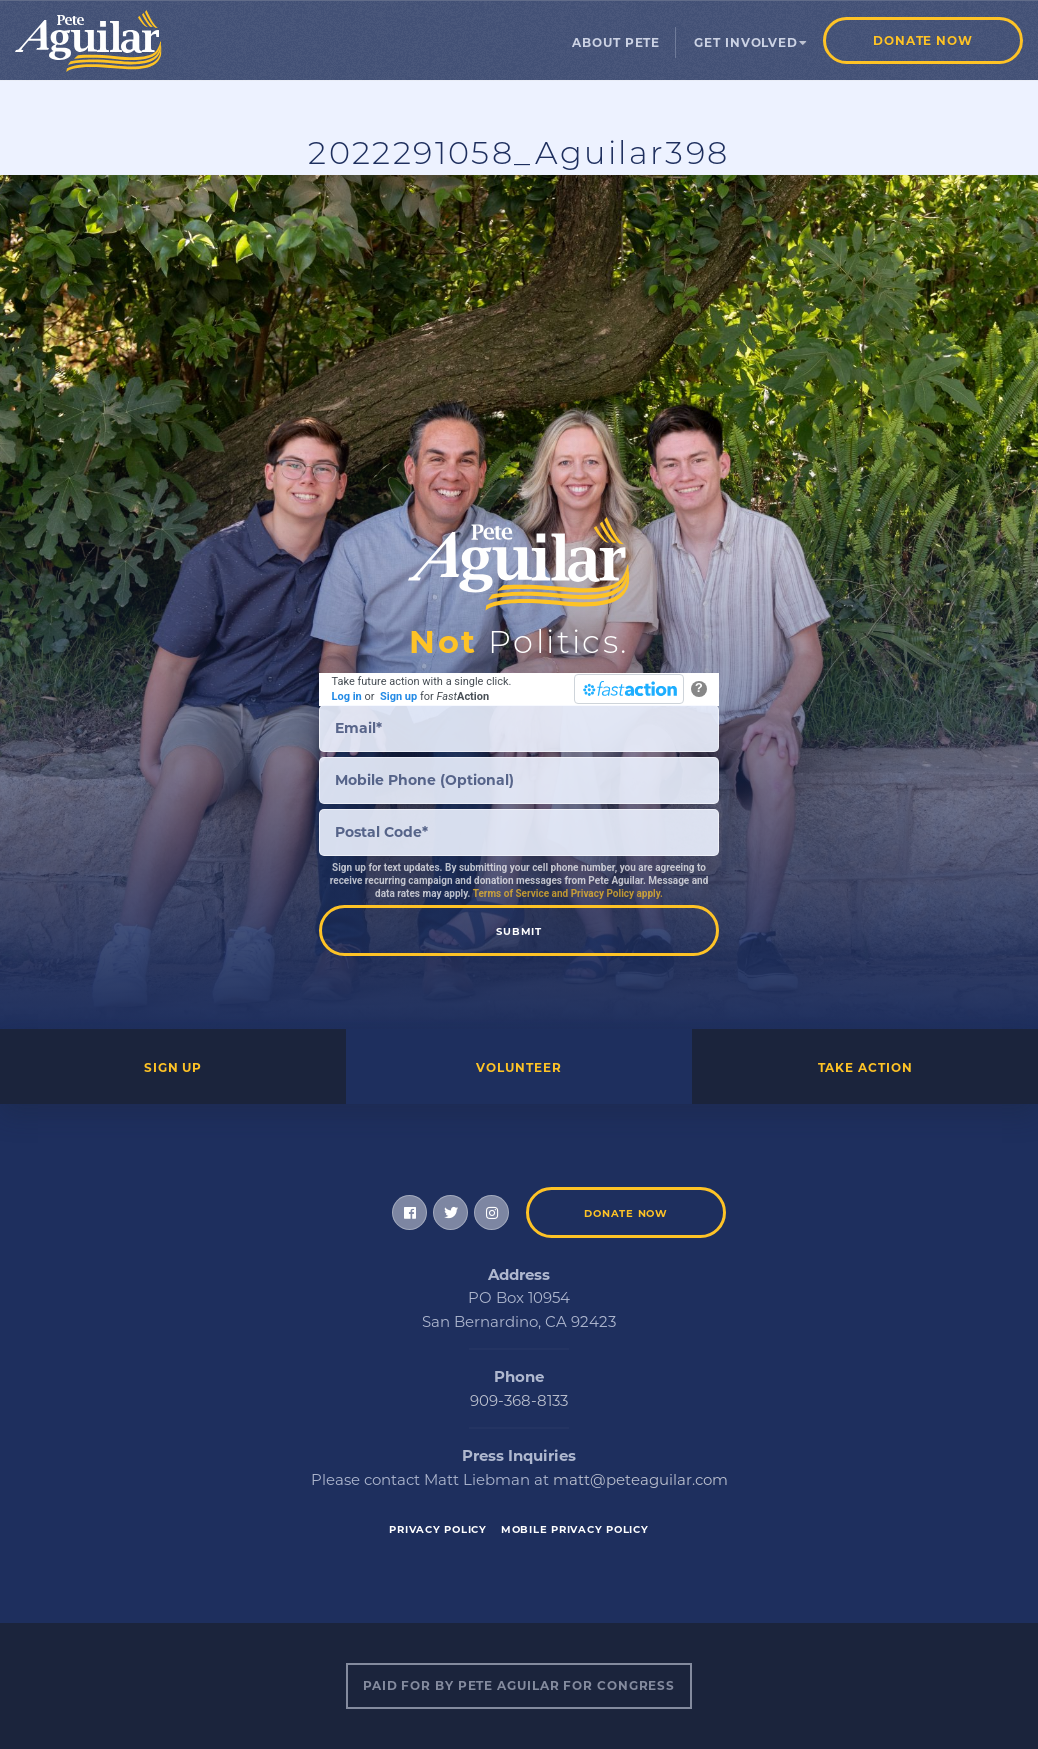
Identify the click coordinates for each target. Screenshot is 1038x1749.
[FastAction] (629, 689)
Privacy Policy (438, 1529)
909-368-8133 (519, 1400)
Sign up (398, 696)
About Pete (616, 42)
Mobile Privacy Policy (575, 1529)
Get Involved (746, 42)
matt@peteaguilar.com (640, 1479)
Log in (347, 696)
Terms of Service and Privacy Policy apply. (568, 893)
